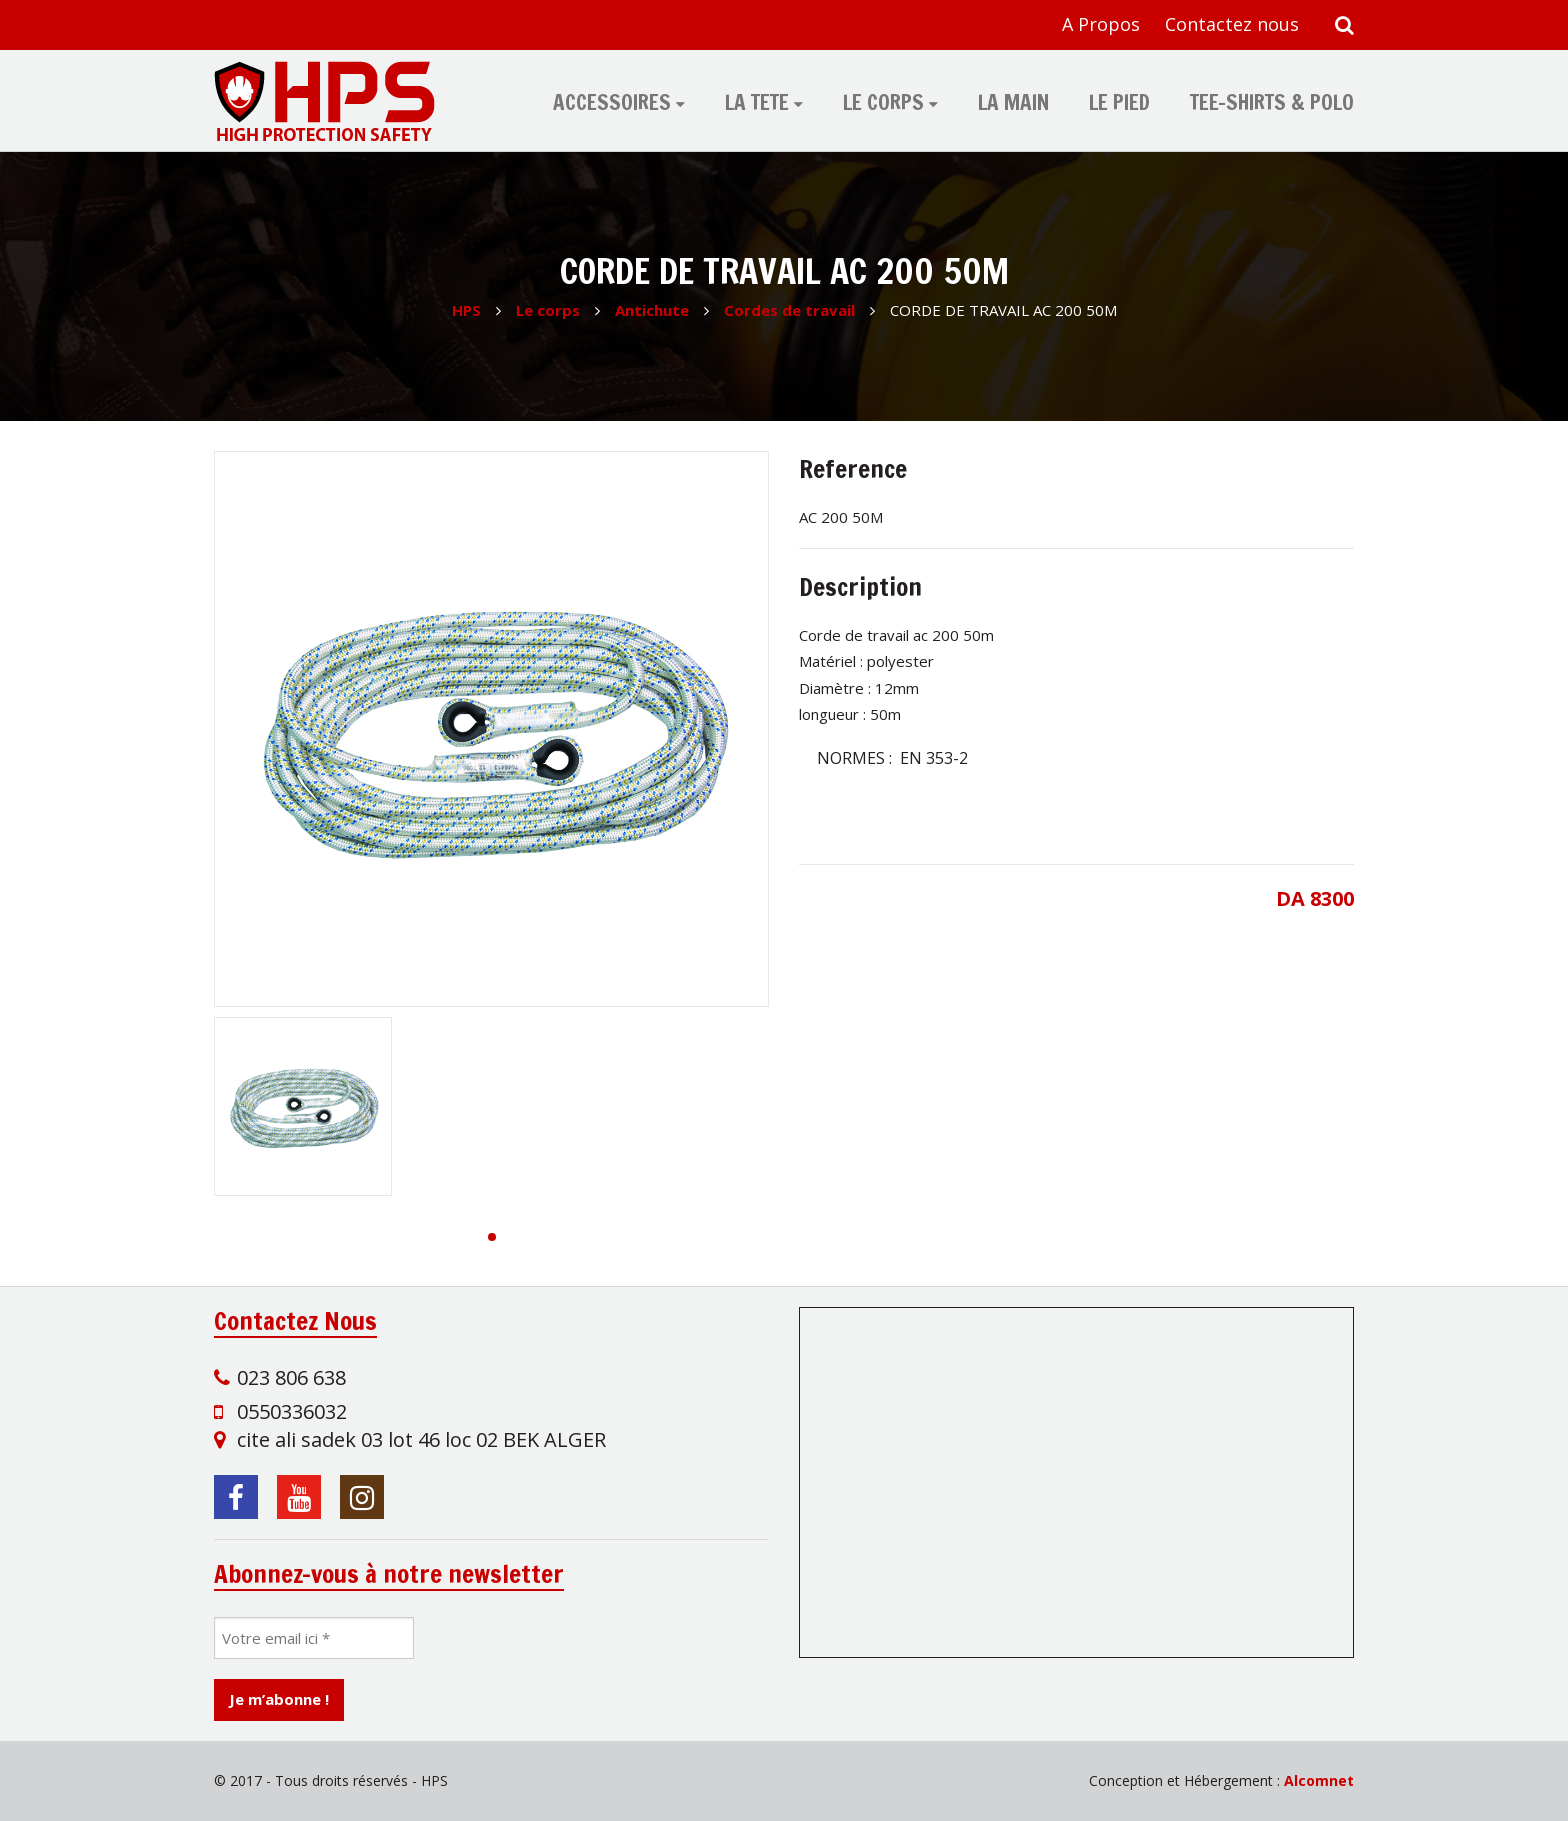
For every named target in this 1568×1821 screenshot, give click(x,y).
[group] (491, 729)
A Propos (1101, 24)
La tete (757, 102)
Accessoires (612, 102)
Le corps (883, 102)
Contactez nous (1232, 24)
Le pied (1119, 102)
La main (1013, 102)
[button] (492, 1237)
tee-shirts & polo (1272, 102)
